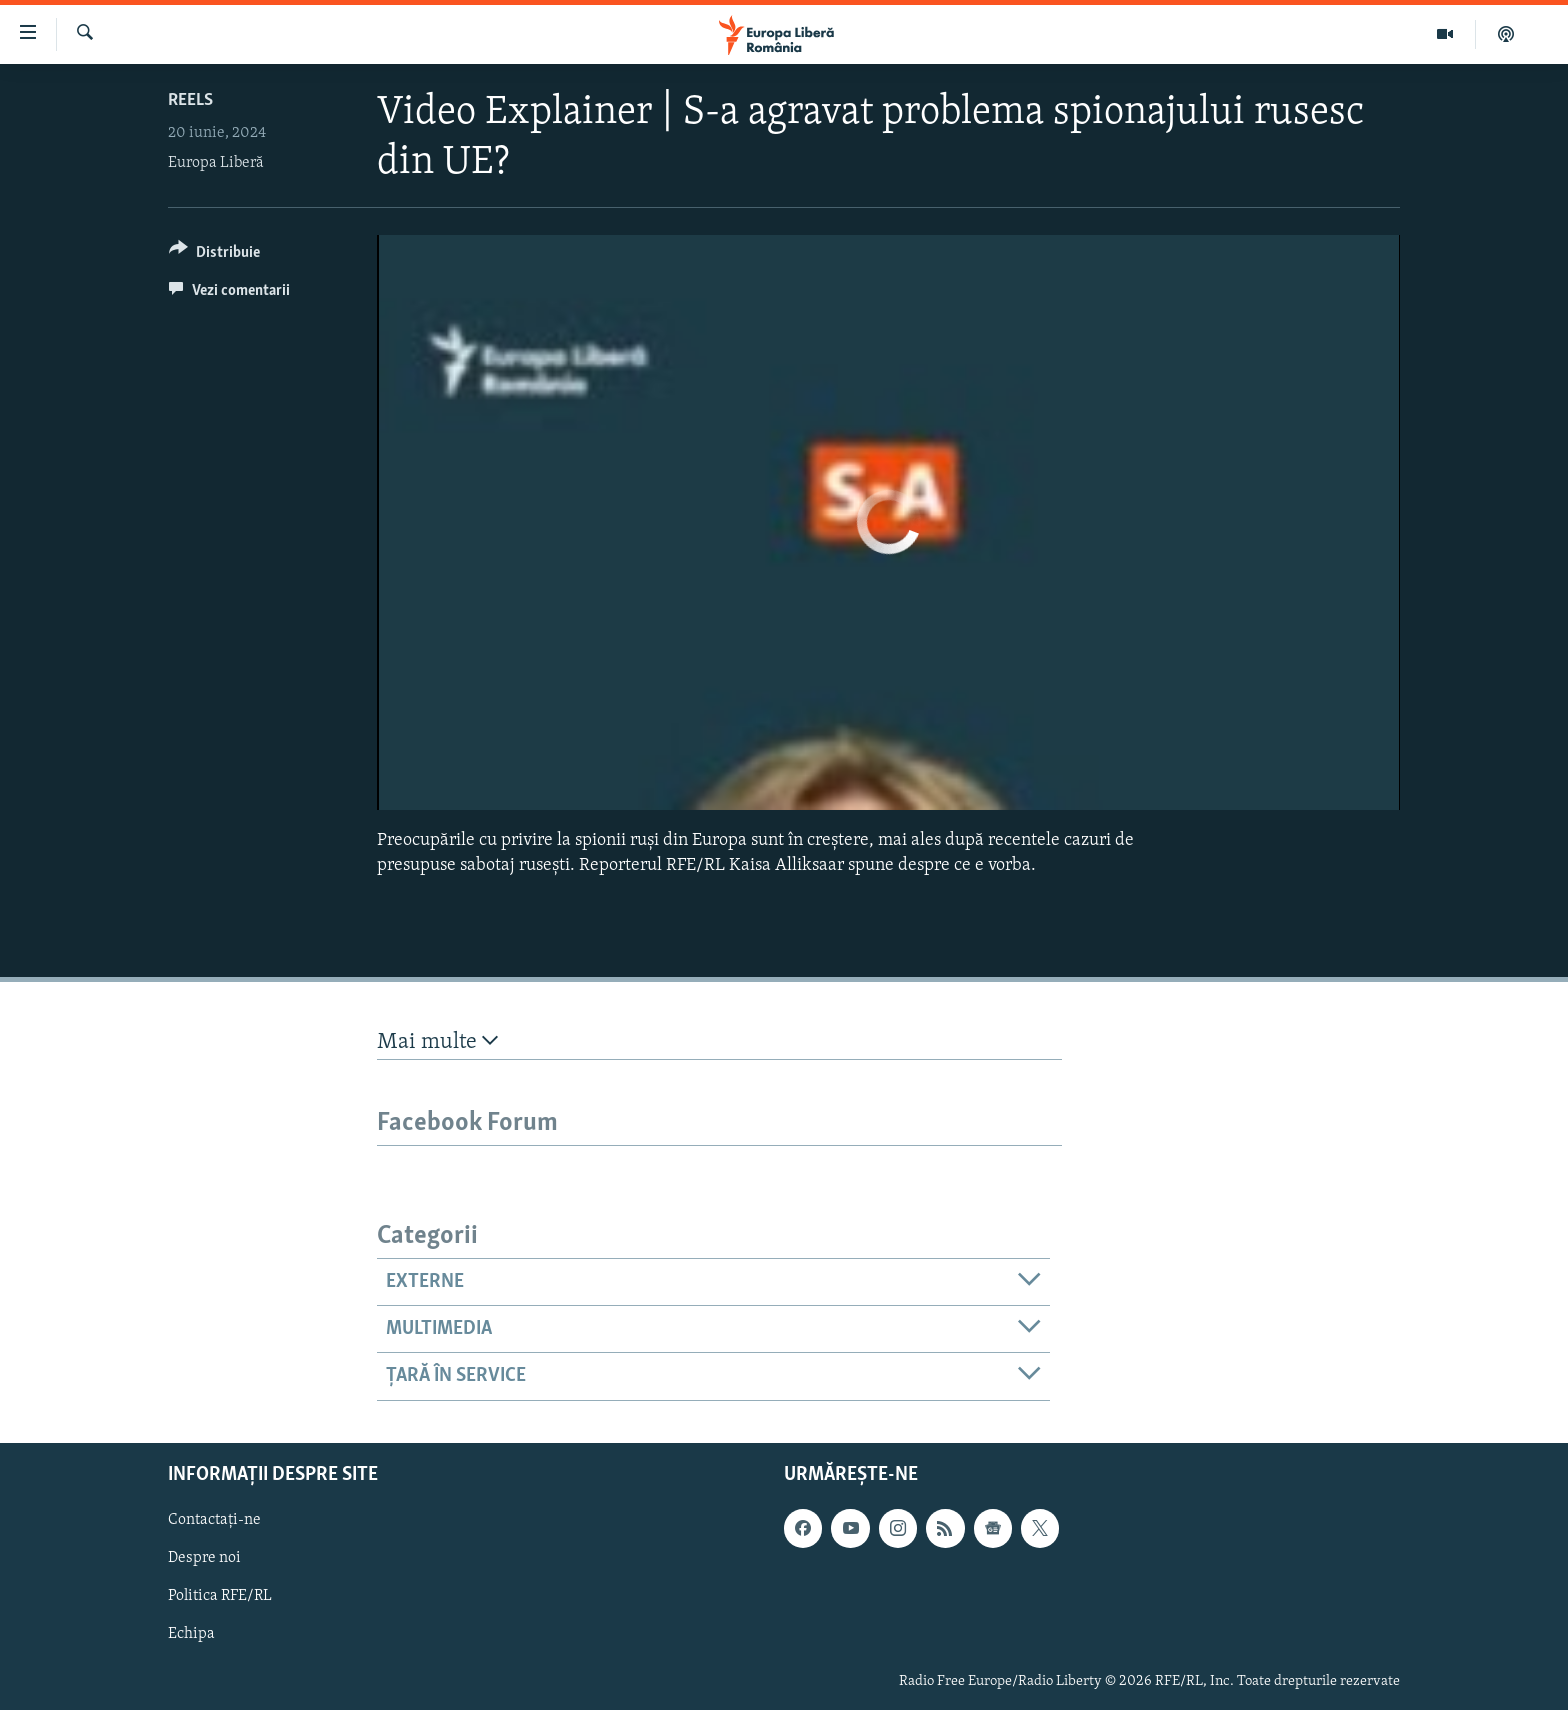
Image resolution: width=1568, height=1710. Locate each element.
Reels (190, 100)
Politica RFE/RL (220, 1596)
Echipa (191, 1634)
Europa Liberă (216, 163)
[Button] (214, 255)
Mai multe (437, 1041)
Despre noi (204, 1558)
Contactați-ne (214, 1520)
